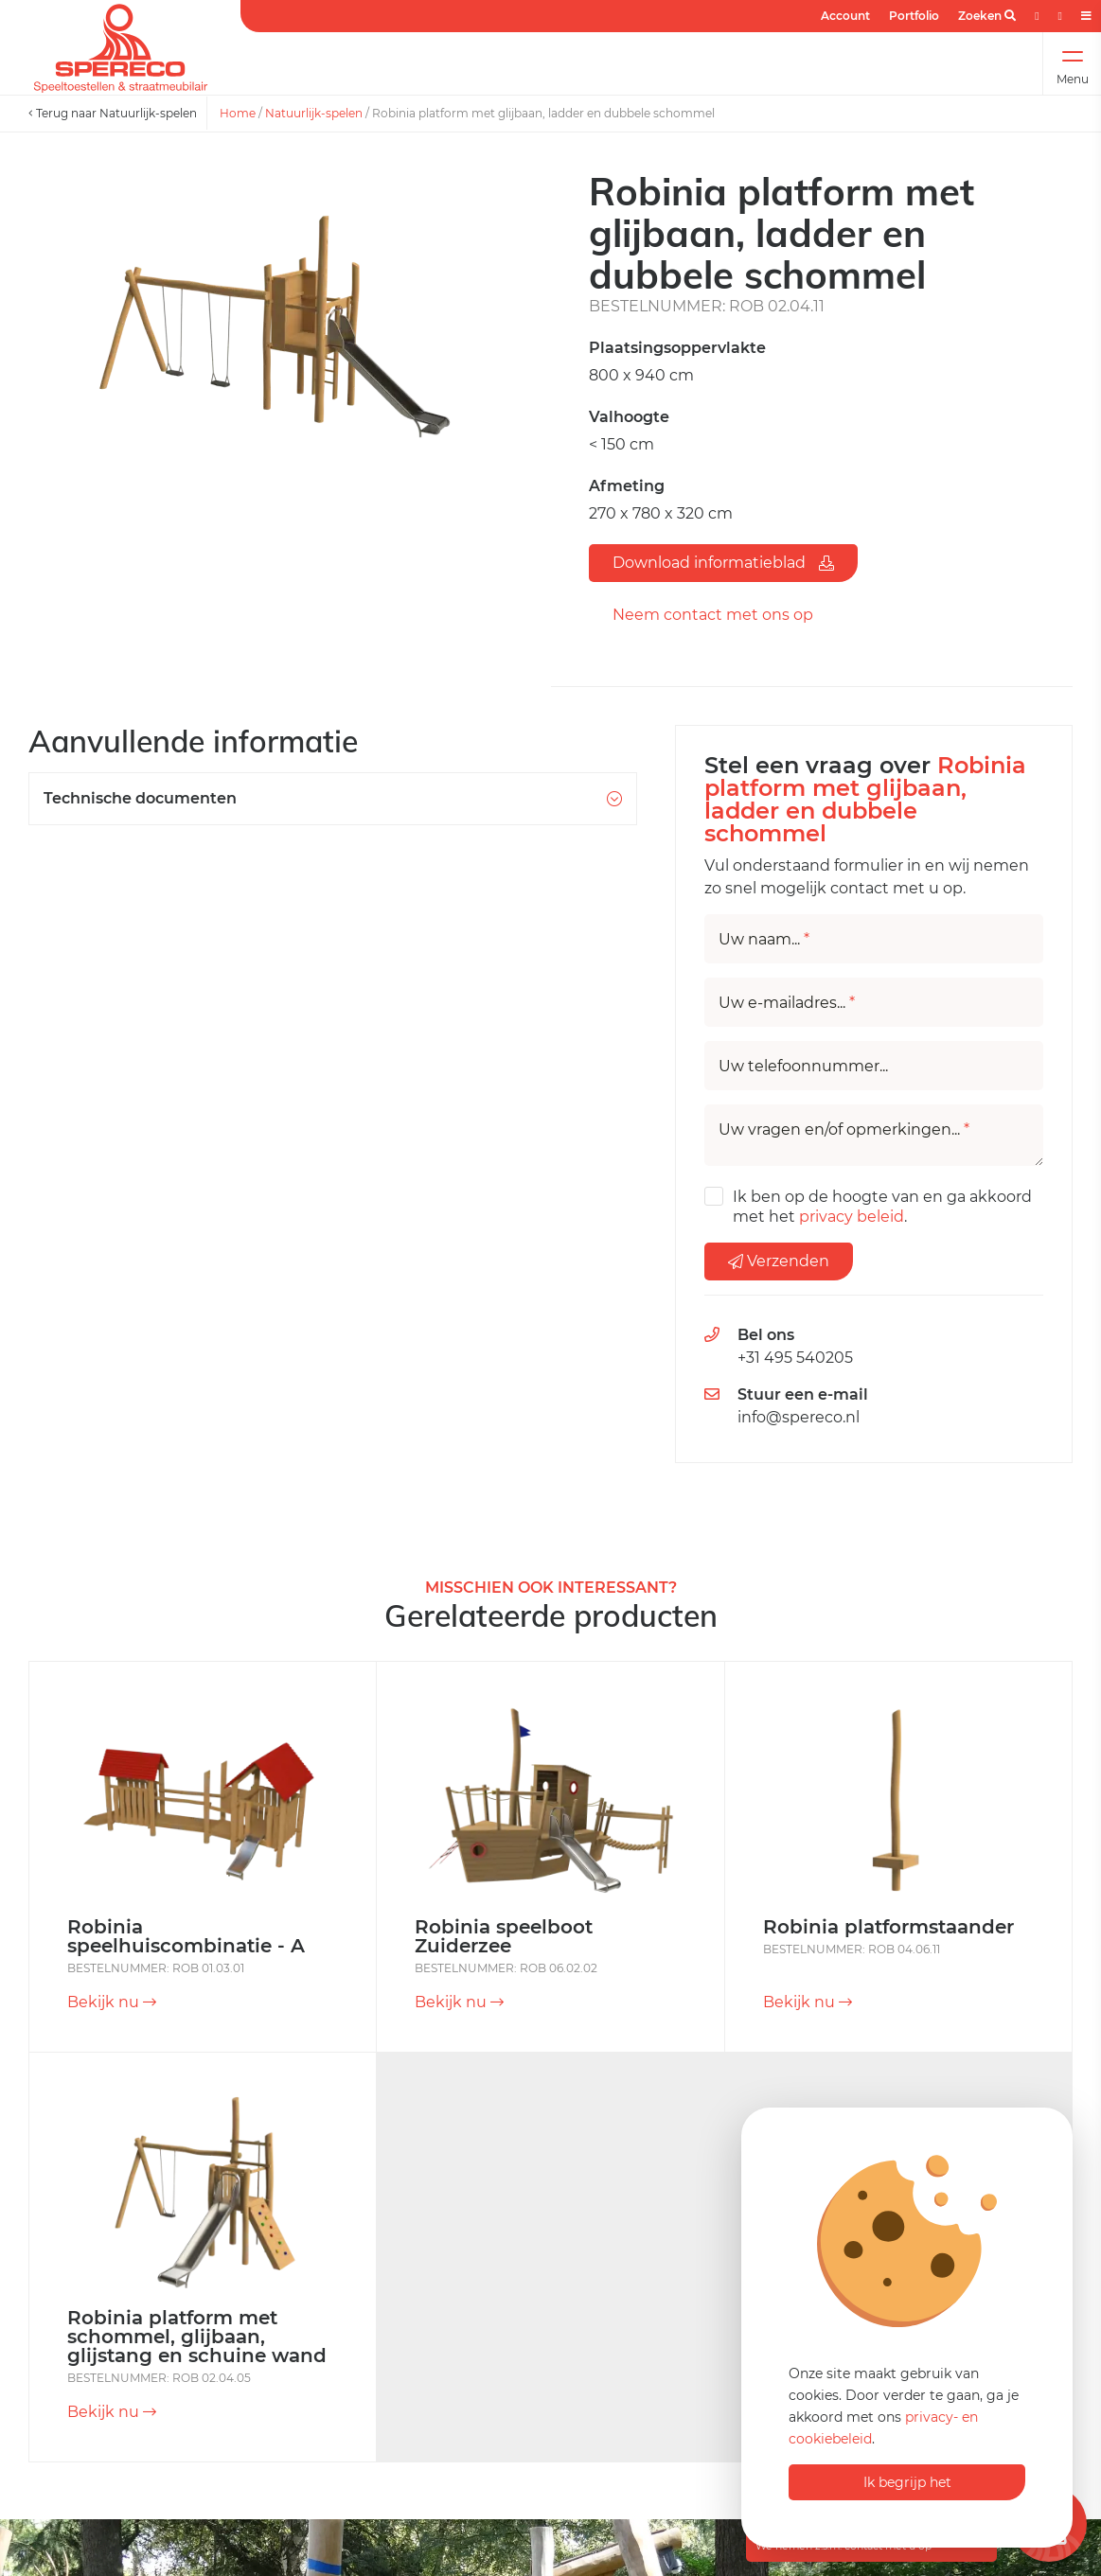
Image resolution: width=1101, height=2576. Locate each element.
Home (238, 113)
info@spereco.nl (798, 1417)
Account (845, 16)
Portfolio (914, 16)
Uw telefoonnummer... (803, 1066)
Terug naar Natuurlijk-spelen (112, 113)
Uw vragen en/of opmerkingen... (844, 1130)
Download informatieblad (723, 563)
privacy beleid (851, 1217)
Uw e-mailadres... (787, 1003)
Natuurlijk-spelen (314, 113)
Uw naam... (764, 939)
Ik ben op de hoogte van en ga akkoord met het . (882, 1207)
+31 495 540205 (795, 1358)
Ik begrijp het (907, 2482)
